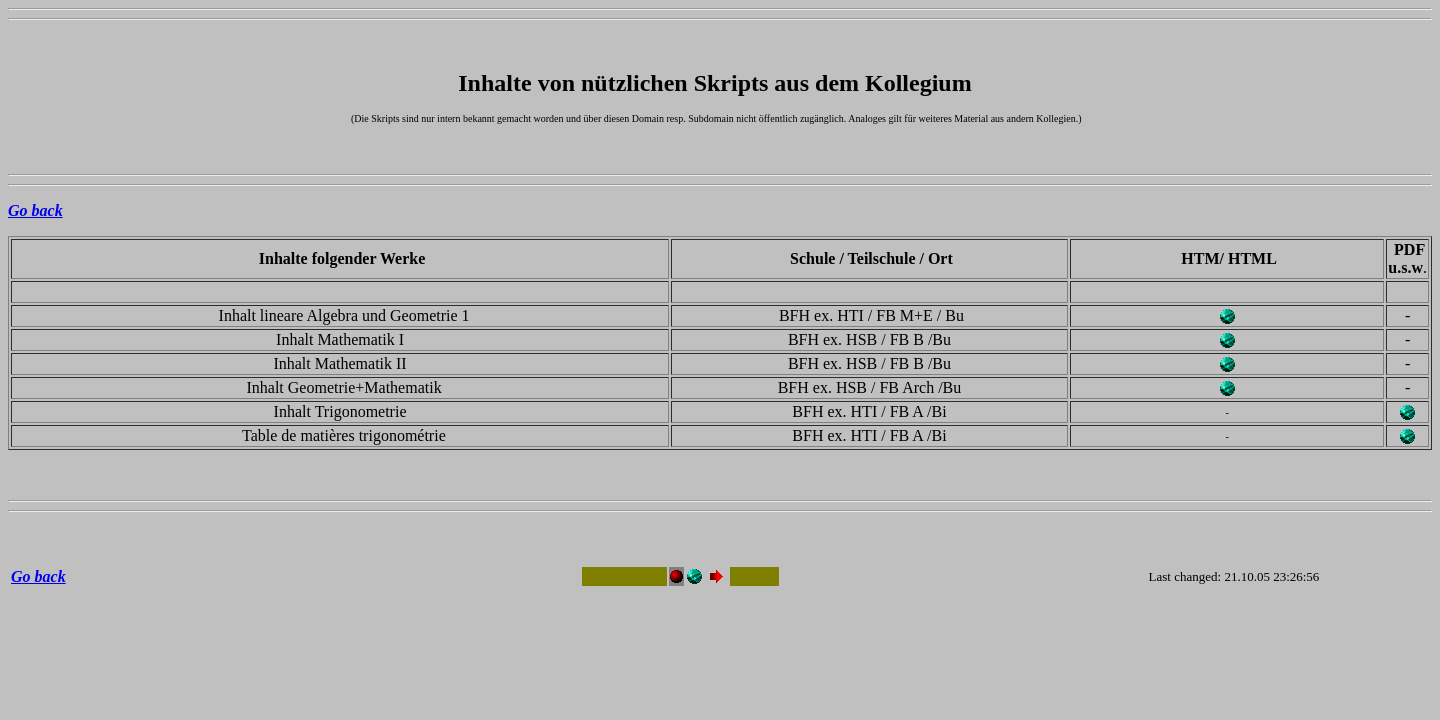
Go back (35, 210)
